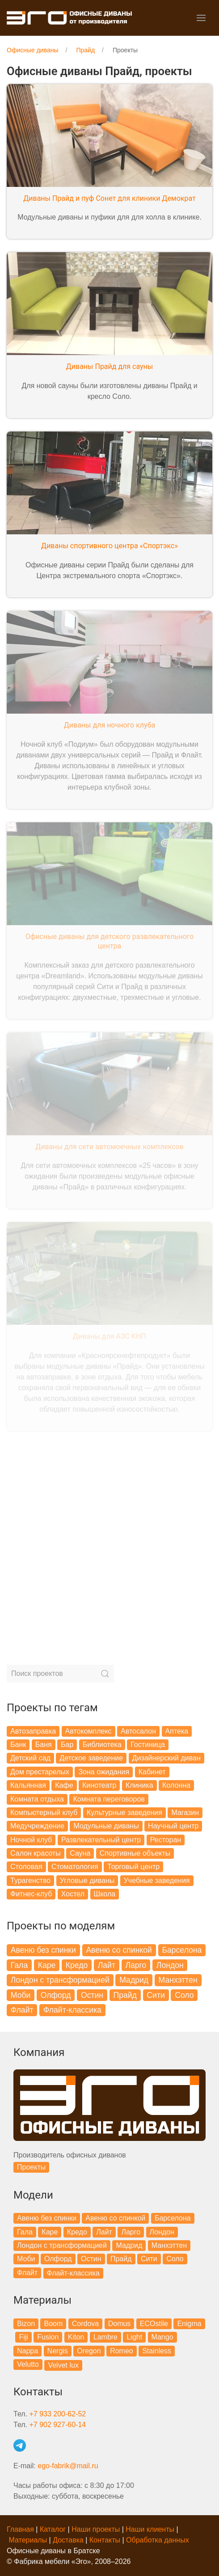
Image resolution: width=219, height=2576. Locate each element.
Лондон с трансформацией (60, 1979)
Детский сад (30, 1758)
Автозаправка (33, 1731)
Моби (21, 1995)
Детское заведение (91, 1758)
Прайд (125, 1995)
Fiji (23, 2337)
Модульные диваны (106, 1826)
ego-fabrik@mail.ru (68, 2466)
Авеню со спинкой (119, 1950)
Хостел (72, 1894)
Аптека (177, 1731)
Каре (47, 1965)
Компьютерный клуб (43, 1812)
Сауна (80, 1853)
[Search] (60, 1674)
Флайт (22, 2009)
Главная (20, 2529)
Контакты (104, 2540)
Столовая (26, 1866)
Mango (162, 2337)
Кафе (64, 1785)
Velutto (28, 2364)
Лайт (106, 1965)
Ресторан (165, 1840)
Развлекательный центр (101, 1840)
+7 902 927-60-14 (57, 2424)
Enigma (189, 2323)
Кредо (77, 1965)
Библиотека (102, 1744)
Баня (43, 1744)
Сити (155, 1995)
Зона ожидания (103, 1772)
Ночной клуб (31, 1840)
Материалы (27, 2540)
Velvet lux (63, 2365)
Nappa (27, 2351)
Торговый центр (133, 1866)
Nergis (57, 2351)
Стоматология (74, 1866)
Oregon (89, 2351)
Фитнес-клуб (31, 1894)
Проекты (31, 2167)
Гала (19, 1965)
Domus (119, 2323)
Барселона (182, 1950)
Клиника (139, 1785)
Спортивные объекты (135, 1853)
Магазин (185, 1812)
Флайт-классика (72, 2009)
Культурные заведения (124, 1812)
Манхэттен (178, 1979)
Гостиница (148, 1744)
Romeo (121, 2351)
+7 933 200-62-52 (57, 2414)
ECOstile (154, 2323)
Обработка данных (157, 2540)
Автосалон (138, 1731)
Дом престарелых (39, 1772)
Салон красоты (35, 1853)
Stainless (156, 2351)
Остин (92, 1995)
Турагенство (30, 1880)
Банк (18, 1744)
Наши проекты (96, 2529)
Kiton (76, 2337)
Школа (105, 1894)
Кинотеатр (99, 1785)
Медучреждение (37, 1826)
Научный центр (173, 1826)
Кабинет (152, 1772)
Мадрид (133, 1979)
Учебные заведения (157, 1880)
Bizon (26, 2323)
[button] (201, 18)
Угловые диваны (87, 1880)
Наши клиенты (150, 2529)
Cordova (85, 2323)
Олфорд (56, 1995)
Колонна (176, 1785)
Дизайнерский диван (166, 1758)
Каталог (53, 2529)
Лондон (170, 1965)
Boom (53, 2323)
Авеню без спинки (43, 1950)
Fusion (48, 2337)
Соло (184, 1995)
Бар (67, 1744)
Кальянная (28, 1785)
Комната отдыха (37, 1799)
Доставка (68, 2540)
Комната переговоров (108, 1799)
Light (134, 2337)
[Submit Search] (105, 1674)
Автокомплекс (88, 1731)
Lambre (105, 2337)
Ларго (135, 1965)
